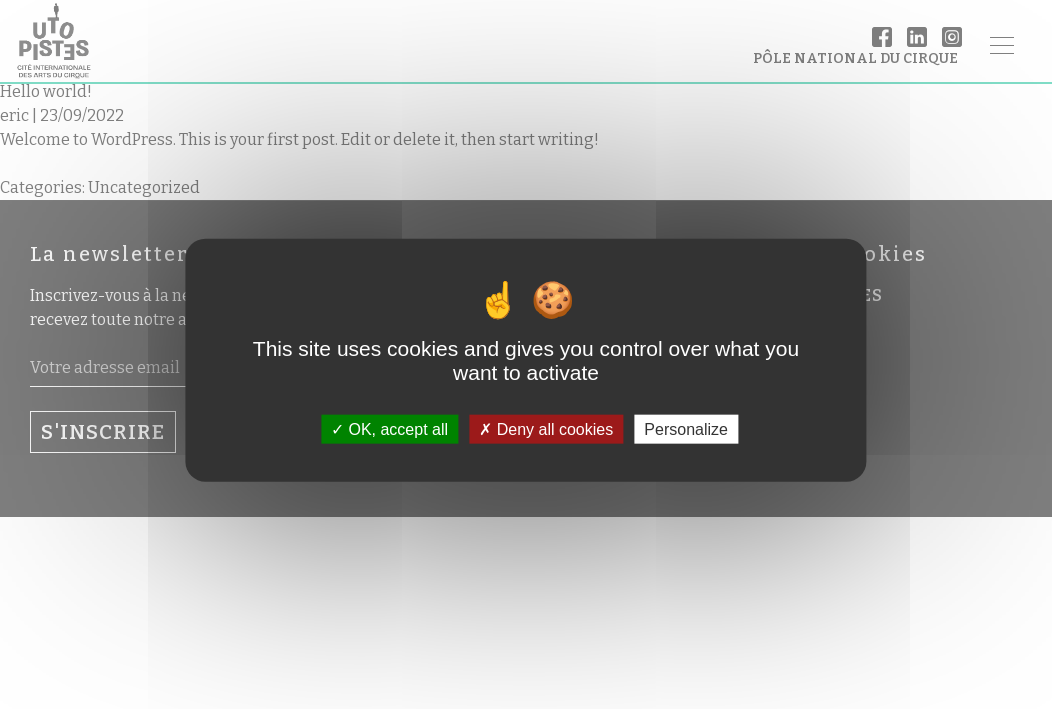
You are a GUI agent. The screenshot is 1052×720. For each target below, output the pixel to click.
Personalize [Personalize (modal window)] (686, 428)
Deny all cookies (546, 428)
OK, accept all (389, 428)
